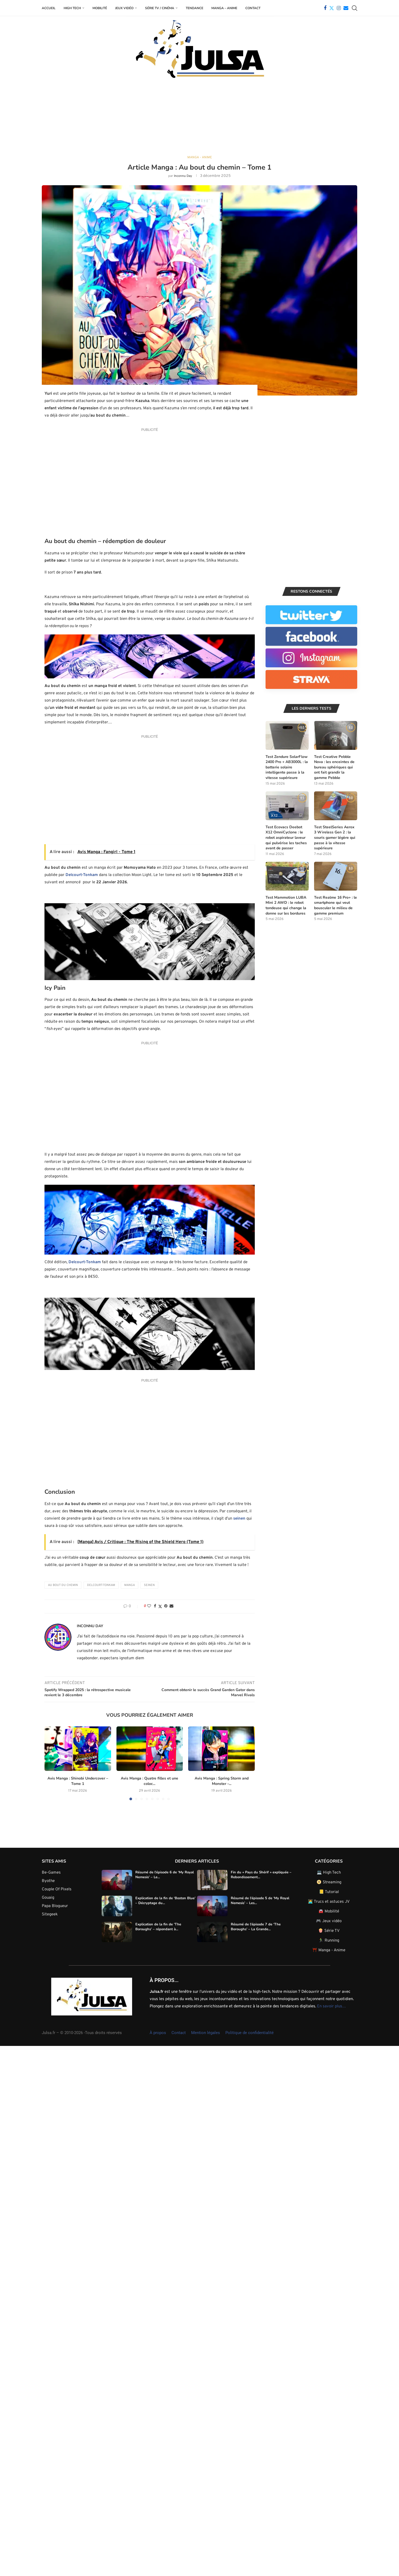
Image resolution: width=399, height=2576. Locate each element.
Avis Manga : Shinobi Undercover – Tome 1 (77, 1781)
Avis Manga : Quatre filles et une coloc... (124, 1781)
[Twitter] (331, 8)
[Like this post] (149, 1606)
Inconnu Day (183, 176)
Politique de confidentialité (249, 2033)
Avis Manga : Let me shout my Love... (222, 1778)
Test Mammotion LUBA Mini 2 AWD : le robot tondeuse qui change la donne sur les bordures (286, 905)
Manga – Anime (224, 8)
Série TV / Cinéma (159, 8)
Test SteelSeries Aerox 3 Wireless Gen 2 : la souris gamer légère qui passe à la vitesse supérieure (334, 838)
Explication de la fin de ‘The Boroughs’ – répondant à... (158, 1927)
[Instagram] (339, 8)
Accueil (49, 8)
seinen (239, 1518)
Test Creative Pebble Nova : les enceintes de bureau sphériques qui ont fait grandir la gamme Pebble (334, 767)
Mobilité (99, 8)
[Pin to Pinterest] (165, 1606)
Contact (252, 8)
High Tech (72, 8)
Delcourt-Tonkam (82, 875)
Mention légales (205, 2033)
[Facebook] (325, 8)
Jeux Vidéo (124, 8)
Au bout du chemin (63, 1585)
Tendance (194, 8)
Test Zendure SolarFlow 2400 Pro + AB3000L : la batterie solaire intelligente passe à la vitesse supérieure (287, 767)
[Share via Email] (171, 1606)
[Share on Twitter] (160, 1606)
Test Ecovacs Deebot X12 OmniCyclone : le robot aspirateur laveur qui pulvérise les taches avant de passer (286, 838)
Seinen (149, 1585)
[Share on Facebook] (155, 1606)
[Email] (345, 8)
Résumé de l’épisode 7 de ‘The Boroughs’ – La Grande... (256, 1927)
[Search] (354, 8)
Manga (129, 1585)
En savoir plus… (331, 2007)
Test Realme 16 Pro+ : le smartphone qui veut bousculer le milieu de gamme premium (335, 905)
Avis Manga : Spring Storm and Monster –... (171, 1781)
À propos (158, 2033)
